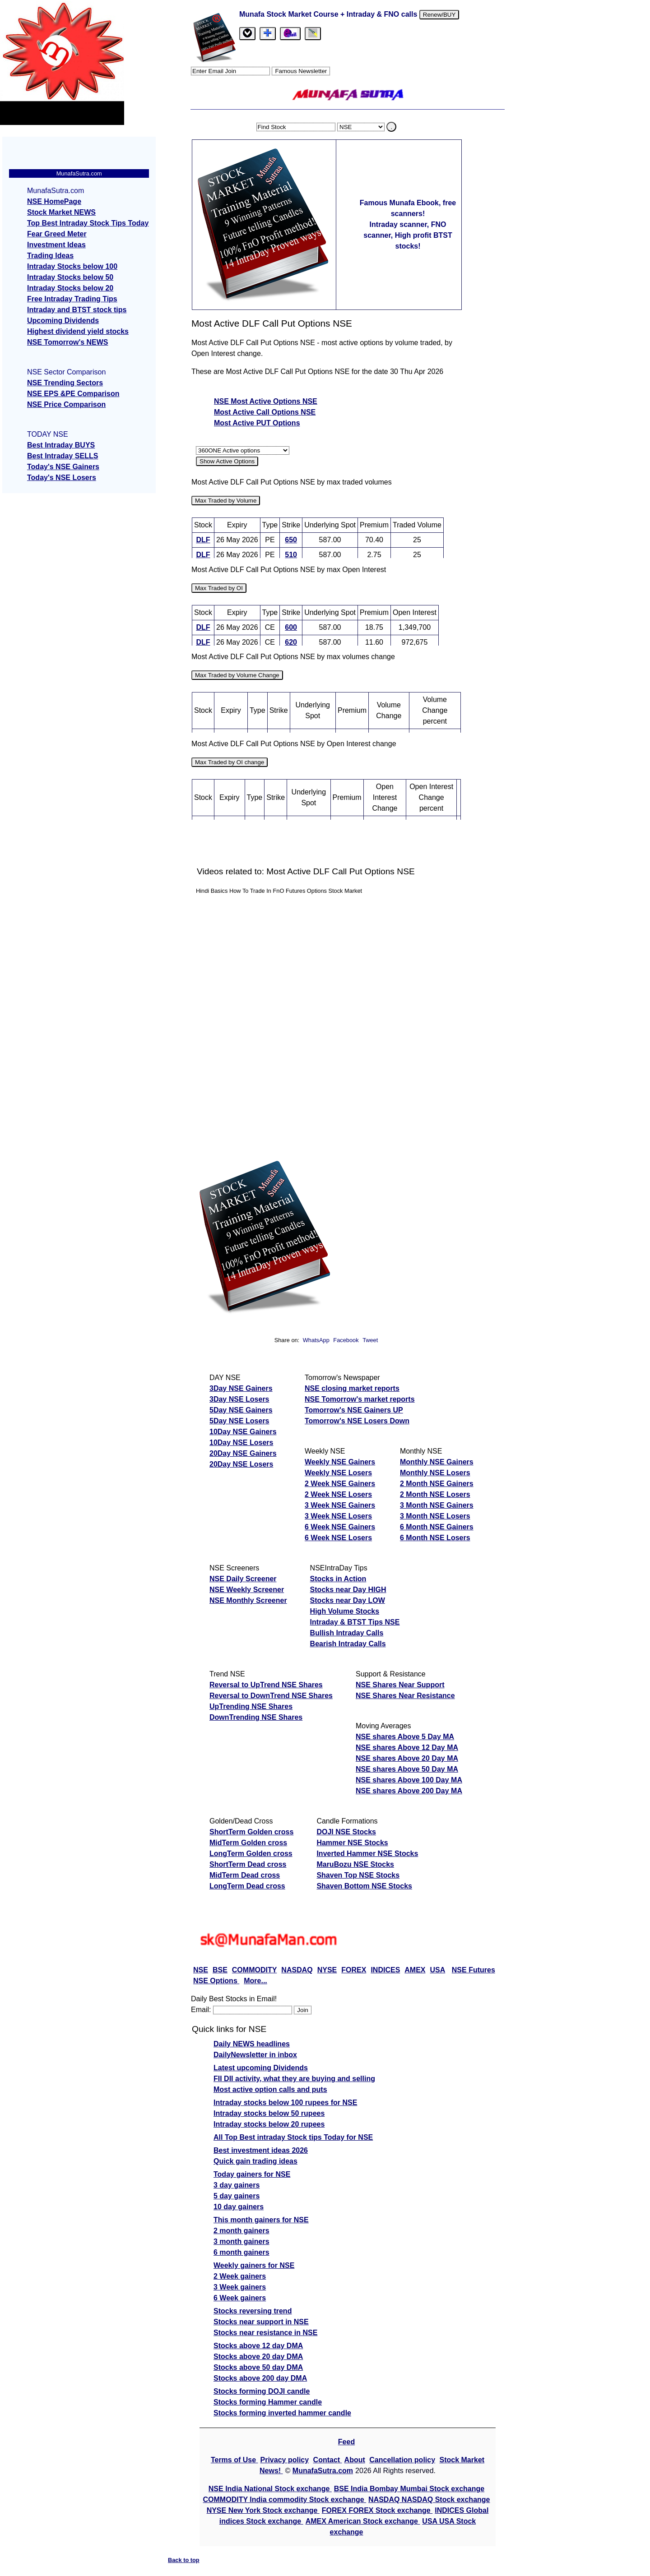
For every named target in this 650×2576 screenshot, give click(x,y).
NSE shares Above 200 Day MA (409, 1791)
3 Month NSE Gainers (437, 1505)
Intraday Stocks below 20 (70, 288)
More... (255, 1981)
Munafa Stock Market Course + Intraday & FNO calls (329, 14)
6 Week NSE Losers (338, 1538)
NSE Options (216, 1981)
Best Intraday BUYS (61, 445)
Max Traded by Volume (225, 500)
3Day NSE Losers (239, 1399)
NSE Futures (473, 1970)
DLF (203, 540)
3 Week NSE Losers (338, 1516)
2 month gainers (241, 2230)
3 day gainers (237, 2185)
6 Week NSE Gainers (340, 1527)
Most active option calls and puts (270, 2089)
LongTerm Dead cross (247, 1886)
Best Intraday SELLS (62, 456)
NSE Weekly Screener (246, 1589)
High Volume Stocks (345, 1611)
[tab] (247, 33)
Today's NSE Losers (61, 477)
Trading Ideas (50, 255)
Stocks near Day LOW (347, 1600)
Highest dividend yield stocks (78, 331)
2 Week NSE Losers (338, 1494)
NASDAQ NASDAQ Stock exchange (429, 2499)
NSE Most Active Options (258, 401)
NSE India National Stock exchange (270, 2489)
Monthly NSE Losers (435, 1473)
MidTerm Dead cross (244, 1875)
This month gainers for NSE (261, 2220)
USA (438, 1970)
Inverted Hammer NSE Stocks (367, 1853)
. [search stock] (392, 127)
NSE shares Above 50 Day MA (407, 1769)
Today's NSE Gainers (63, 467)
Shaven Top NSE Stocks (357, 1875)
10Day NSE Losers (241, 1442)
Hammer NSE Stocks (352, 1843)
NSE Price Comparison (66, 404)
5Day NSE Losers (239, 1421)
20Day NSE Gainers (243, 1453)
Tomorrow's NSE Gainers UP (354, 1410)
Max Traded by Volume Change (237, 675)
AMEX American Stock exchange (363, 2521)
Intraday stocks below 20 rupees (269, 2124)
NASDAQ (296, 1970)
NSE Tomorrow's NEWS (67, 342)
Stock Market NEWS (61, 212)
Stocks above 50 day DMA (258, 2367)
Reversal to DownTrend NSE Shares (271, 1695)
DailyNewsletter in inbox (255, 2055)
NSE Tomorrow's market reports (360, 1399)
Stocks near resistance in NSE (265, 2332)
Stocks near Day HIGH (348, 1589)
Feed (346, 2442)
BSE (220, 1970)
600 (291, 627)
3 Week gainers (240, 2287)
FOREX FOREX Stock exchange (377, 2510)
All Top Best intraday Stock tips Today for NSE (293, 2137)
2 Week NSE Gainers (340, 1483)
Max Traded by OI (219, 588)
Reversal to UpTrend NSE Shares (266, 1685)
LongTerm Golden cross (250, 1853)
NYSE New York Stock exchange (263, 2510)
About (354, 2460)
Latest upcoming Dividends (261, 2068)
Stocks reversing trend (253, 2311)
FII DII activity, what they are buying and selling (294, 2078)
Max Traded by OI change (229, 762)
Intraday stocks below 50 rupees (269, 2113)
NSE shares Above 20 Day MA (407, 1758)
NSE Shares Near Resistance (405, 1695)
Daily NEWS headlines (252, 2044)
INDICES (385, 1970)
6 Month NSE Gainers (437, 1527)
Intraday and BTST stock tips (76, 310)
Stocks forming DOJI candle (262, 2391)
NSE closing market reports (352, 1388)
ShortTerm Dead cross (247, 1864)
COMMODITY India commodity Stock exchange (285, 2499)
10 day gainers (239, 2207)
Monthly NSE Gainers (437, 1462)
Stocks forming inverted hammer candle (282, 2413)
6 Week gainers (240, 2298)
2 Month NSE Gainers (437, 1483)
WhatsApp (316, 1340)
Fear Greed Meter (57, 234)
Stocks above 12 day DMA (258, 2346)
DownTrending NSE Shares (255, 1717)
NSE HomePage (54, 201)
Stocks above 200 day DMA (260, 2378)
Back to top (184, 2560)
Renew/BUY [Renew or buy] (439, 14)
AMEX (414, 1970)
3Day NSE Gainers (241, 1388)
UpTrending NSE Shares (250, 1706)
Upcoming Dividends (63, 320)
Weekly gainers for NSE (254, 2265)
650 (291, 540)
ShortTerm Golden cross (251, 1832)
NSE (200, 1970)
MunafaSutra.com (322, 2470)
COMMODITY (254, 1970)
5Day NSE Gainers (241, 1410)
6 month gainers (241, 2252)
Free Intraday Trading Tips (72, 299)
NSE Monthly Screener (248, 1600)
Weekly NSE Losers (338, 1473)
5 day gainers (237, 2196)
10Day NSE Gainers (243, 1432)
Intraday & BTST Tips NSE (355, 1622)
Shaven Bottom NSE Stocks (364, 1886)
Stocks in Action (338, 1579)
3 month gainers (241, 2241)
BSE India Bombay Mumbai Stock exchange (409, 2489)
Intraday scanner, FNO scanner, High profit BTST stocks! (407, 235)
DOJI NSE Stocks (346, 1832)
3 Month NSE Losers (435, 1516)
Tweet (370, 1340)
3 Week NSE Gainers (340, 1505)
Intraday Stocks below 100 (72, 266)
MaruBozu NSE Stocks (355, 1864)
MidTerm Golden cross (248, 1843)
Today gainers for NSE (252, 2174)
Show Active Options (227, 461)
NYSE (327, 1970)
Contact (327, 2460)
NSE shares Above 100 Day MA (409, 1780)
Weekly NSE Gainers (340, 1462)
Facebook (346, 1340)
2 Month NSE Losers (435, 1494)
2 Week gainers (240, 2276)
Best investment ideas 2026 (261, 2150)
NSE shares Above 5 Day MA (405, 1736)
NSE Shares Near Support (400, 1685)
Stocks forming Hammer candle (268, 2402)
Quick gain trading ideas (255, 2161)
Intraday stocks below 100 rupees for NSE (285, 2102)
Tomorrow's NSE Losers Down (357, 1421)
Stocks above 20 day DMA (258, 2356)
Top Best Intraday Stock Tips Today (88, 223)
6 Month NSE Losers (435, 1538)
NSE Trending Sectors (65, 383)
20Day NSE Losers (241, 1464)
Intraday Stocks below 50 (70, 277)
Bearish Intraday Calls (348, 1644)
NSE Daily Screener (243, 1579)
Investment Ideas (56, 245)
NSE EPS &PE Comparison (73, 393)
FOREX (353, 1970)
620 (291, 642)
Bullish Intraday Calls (347, 1633)
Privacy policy (284, 2460)
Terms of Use (234, 2460)
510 (291, 555)
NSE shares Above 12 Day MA (407, 1747)
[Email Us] (290, 33)
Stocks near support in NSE (261, 2322)
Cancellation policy (402, 2460)
